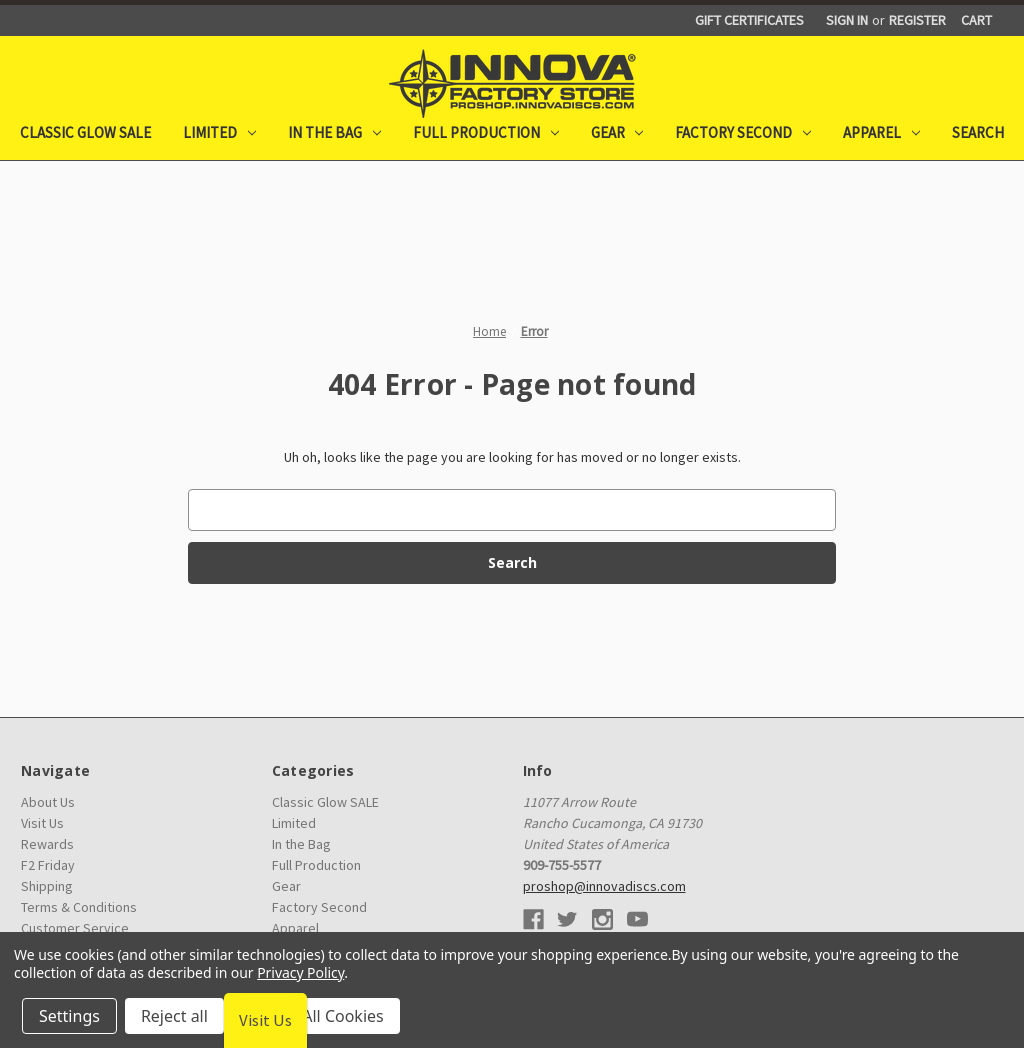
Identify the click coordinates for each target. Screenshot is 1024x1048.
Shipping (47, 886)
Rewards (47, 844)
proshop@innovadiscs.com (604, 886)
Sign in (847, 20)
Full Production (486, 132)
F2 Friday (48, 865)
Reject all (174, 1016)
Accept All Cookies (316, 1016)
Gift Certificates (749, 20)
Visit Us (42, 823)
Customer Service (75, 928)
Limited (219, 132)
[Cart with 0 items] (976, 20)
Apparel (881, 132)
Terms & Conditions (79, 907)
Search (978, 132)
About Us (48, 802)
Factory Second (743, 132)
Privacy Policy (300, 972)
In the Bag (334, 132)
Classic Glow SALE (85, 132)
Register (917, 20)
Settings (69, 1016)
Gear (617, 132)
